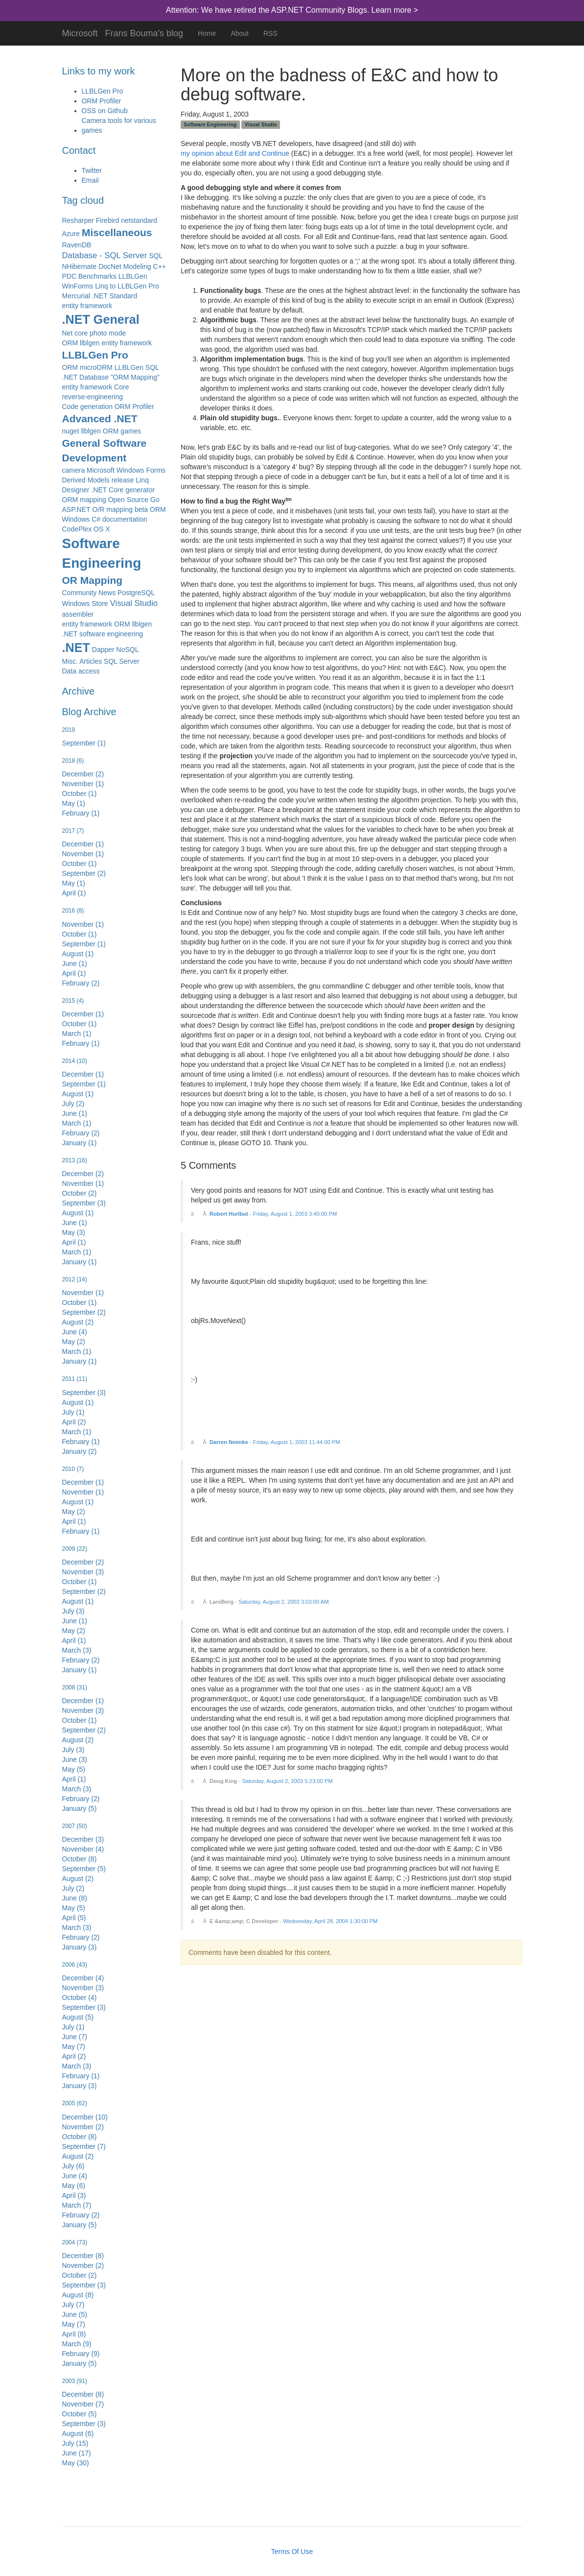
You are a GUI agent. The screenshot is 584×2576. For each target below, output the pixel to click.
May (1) (73, 803)
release (123, 480)
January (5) (79, 1808)
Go (155, 500)
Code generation (87, 406)
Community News (89, 593)
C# (96, 519)
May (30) (75, 2463)
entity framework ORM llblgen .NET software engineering (107, 629)
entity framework (87, 306)
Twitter (92, 170)
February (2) (81, 983)
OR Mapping (92, 580)
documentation (124, 519)
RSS (270, 33)
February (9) (81, 2354)
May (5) (73, 1769)
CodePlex (77, 529)
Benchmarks (97, 276)
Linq (142, 480)
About (240, 33)
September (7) (84, 2146)
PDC (69, 276)
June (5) (74, 2314)
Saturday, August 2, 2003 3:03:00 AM (283, 1602)
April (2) (74, 1422)
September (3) (84, 1203)
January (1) (79, 1143)
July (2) (73, 1103)
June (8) (74, 1898)
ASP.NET (76, 509)
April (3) (74, 2195)
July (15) (75, 2443)
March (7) (77, 2205)
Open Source (128, 500)
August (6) (78, 2433)
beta (141, 509)
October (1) (79, 793)
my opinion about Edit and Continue (235, 153)
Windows (76, 519)
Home (207, 33)
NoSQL (128, 649)
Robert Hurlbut (229, 1214)
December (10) (85, 2117)
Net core (75, 333)
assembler (78, 614)
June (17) (76, 2453)
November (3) (83, 1572)
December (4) (83, 1978)
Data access (81, 671)
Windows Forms (141, 470)
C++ (159, 266)
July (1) (73, 1412)
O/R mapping (113, 509)
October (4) (79, 1997)
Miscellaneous (117, 232)
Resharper (78, 220)
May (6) (73, 2186)
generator (140, 490)
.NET (76, 647)
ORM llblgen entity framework (107, 343)
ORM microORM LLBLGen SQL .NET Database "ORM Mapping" (111, 372)
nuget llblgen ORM (90, 431)
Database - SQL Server (104, 255)
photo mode (108, 333)
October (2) (79, 1193)
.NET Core (107, 490)
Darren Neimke (229, 1442)
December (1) (83, 844)
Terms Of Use (292, 2551)
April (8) (74, 2334)
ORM (158, 509)
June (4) (74, 1332)
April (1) (74, 893)
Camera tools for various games (119, 125)
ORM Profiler (101, 101)
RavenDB (77, 245)
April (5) (74, 1918)
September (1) (84, 743)
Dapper (103, 649)
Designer (76, 490)
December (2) (83, 774)
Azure (71, 234)
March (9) (77, 2344)
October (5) (79, 2414)
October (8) (79, 1859)
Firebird (107, 220)
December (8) (83, 2256)
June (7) (74, 2037)
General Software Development (104, 450)
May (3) (73, 1232)
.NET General (101, 319)
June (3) (74, 1759)
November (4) (83, 1849)
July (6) (73, 2166)
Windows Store (85, 603)
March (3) (77, 1650)
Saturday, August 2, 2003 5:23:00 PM (287, 1781)
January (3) (79, 1947)
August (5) (78, 2017)
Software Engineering (101, 553)
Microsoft (80, 32)
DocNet (109, 266)
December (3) (83, 1839)
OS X (101, 529)
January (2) (79, 1451)
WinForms (77, 286)
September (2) (84, 873)
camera (73, 470)
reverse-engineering (92, 397)
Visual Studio (134, 603)
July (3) (73, 1611)
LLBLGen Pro (102, 91)
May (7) (73, 2046)
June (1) (74, 963)
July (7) (73, 2305)
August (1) (78, 954)
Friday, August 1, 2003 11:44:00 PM (296, 1442)
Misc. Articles (82, 661)
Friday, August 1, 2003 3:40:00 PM (295, 1214)
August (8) (78, 2295)
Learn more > (395, 10)
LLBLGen (132, 276)
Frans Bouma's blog (144, 32)
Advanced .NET (100, 418)
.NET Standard (114, 296)
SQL (156, 256)
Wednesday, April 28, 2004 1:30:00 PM (330, 1921)
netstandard (139, 220)
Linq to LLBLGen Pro (127, 286)
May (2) (73, 1342)
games (130, 431)
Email (90, 180)
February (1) (81, 813)
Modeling (137, 266)
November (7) (83, 2404)
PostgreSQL (136, 593)
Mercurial (76, 296)
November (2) (83, 2127)
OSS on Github (105, 111)
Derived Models (86, 480)
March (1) (77, 1033)
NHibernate (79, 266)
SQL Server (122, 661)
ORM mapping (84, 500)
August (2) (78, 1322)
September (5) (84, 1869)
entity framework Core (95, 387)
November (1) (83, 784)
